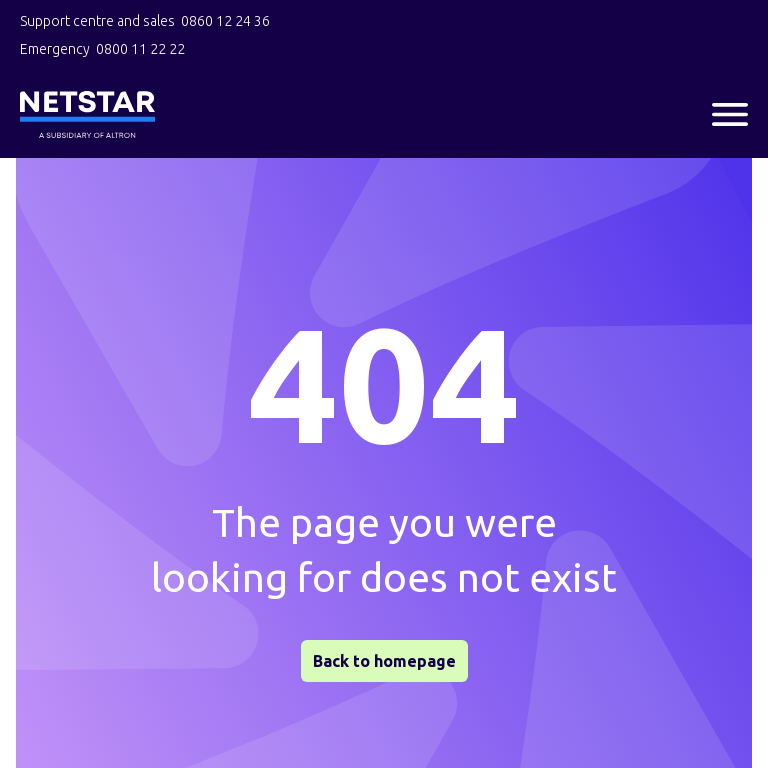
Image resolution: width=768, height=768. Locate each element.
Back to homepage (384, 661)
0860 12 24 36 (225, 21)
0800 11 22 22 (140, 49)
